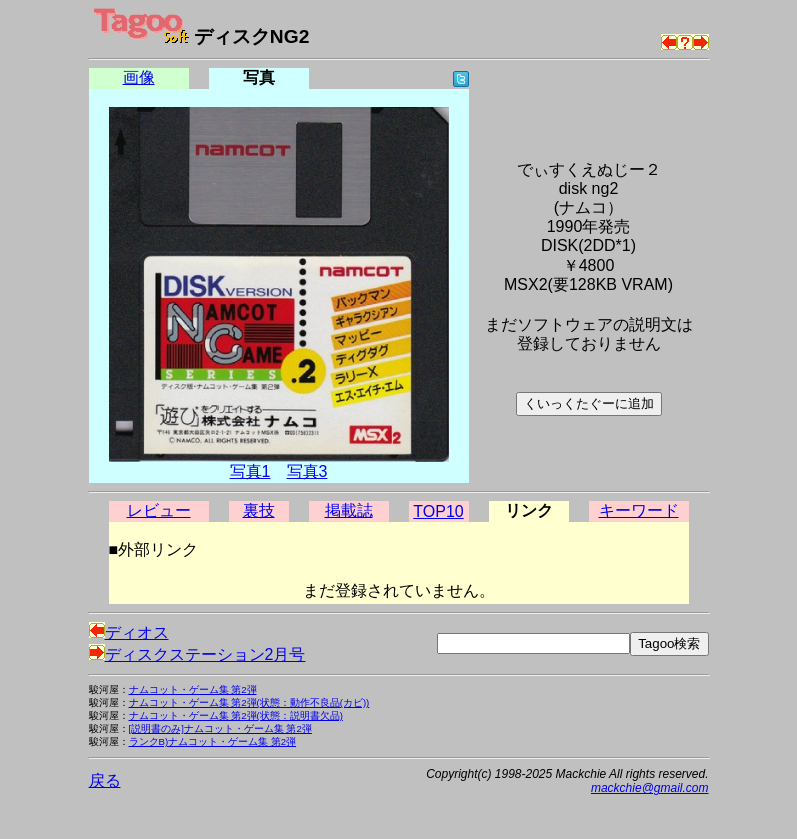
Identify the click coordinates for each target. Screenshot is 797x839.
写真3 (307, 471)
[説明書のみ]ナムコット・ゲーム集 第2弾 (220, 728)
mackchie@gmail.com (650, 788)
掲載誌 (349, 510)
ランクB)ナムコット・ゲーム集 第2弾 (213, 741)
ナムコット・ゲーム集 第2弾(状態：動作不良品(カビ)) (249, 702)
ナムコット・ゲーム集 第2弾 (193, 689)
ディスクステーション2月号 (197, 654)
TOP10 (438, 511)
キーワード (639, 510)
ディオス (129, 632)
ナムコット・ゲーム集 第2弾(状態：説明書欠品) (236, 715)
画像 (139, 77)
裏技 (259, 510)
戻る (105, 780)
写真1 (250, 471)
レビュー (159, 510)
